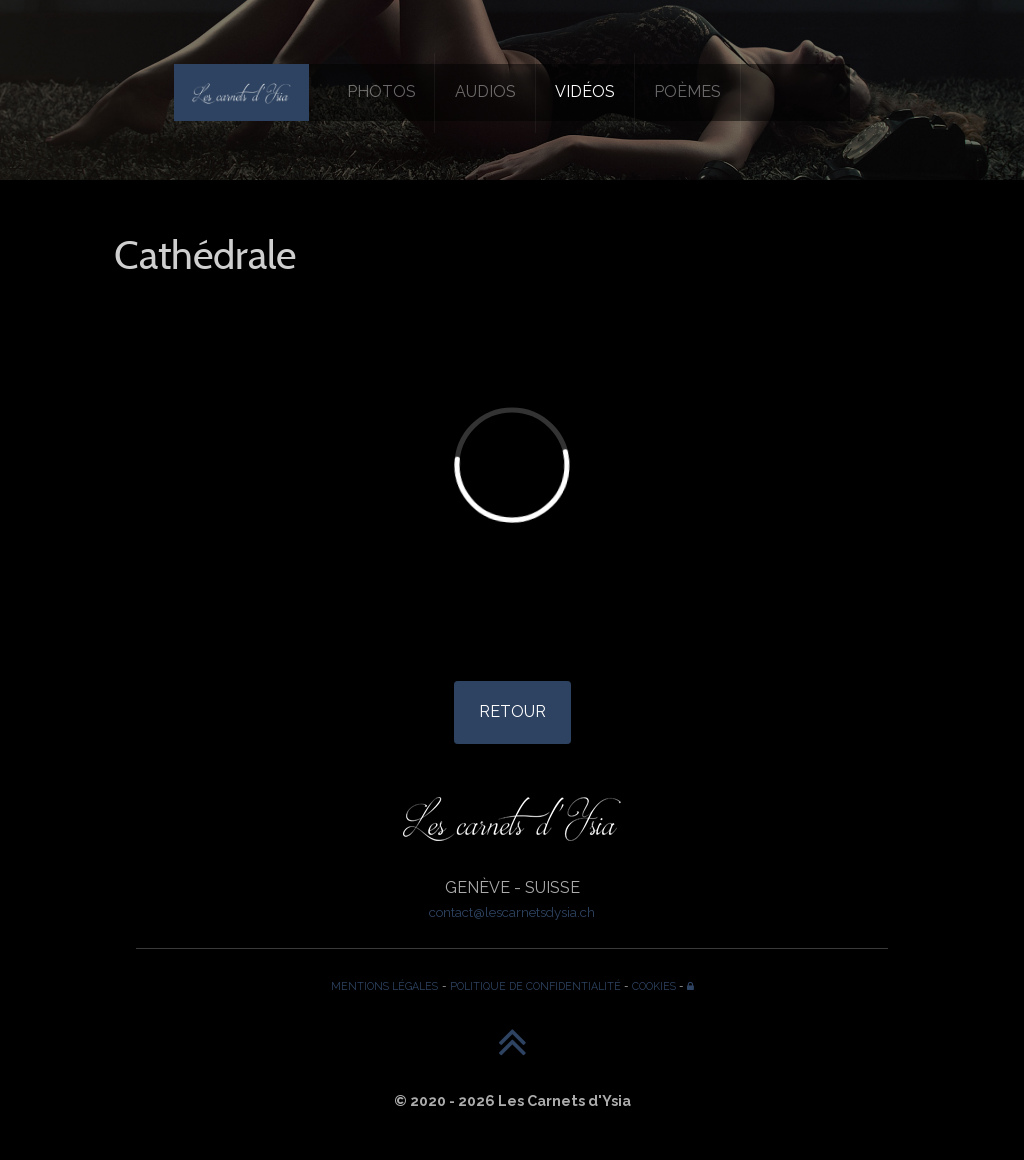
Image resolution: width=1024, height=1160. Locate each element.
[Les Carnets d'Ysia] (241, 92)
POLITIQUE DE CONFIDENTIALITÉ (535, 986)
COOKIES (654, 986)
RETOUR (512, 711)
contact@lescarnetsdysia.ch (512, 912)
